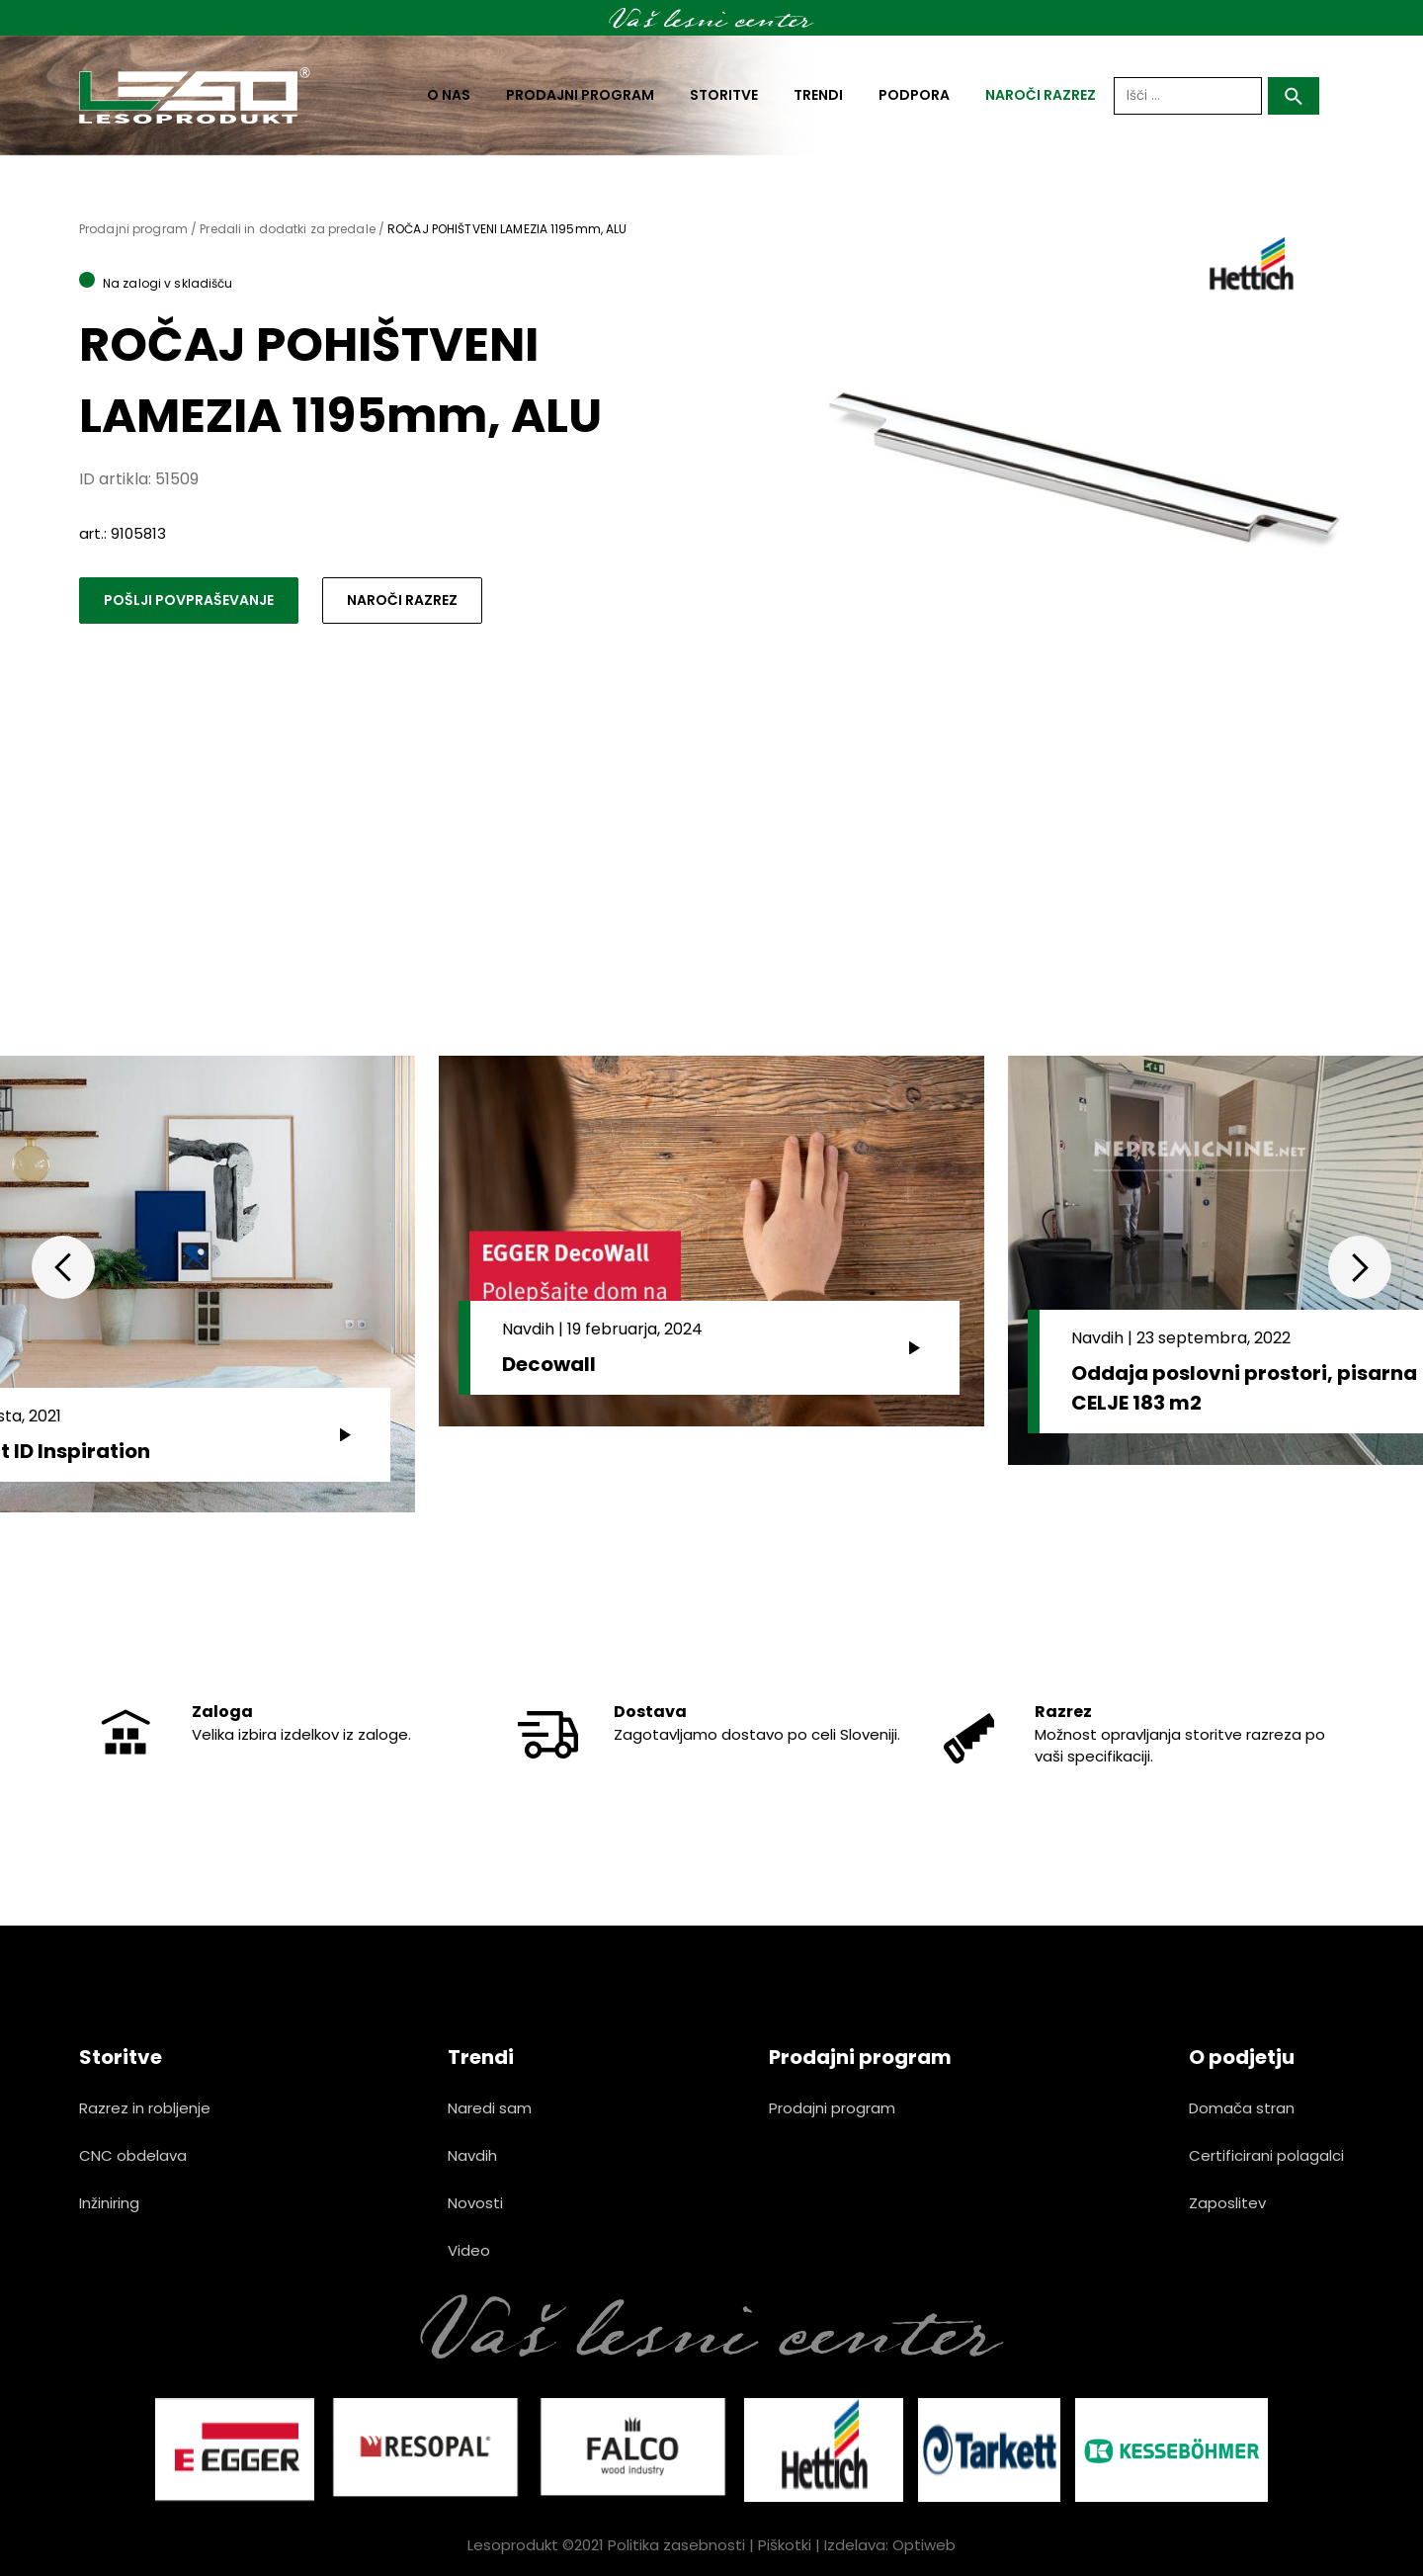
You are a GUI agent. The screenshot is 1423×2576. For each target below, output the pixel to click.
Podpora (914, 95)
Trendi (818, 95)
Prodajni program (580, 95)
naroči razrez (1040, 95)
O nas (448, 95)
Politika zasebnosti (676, 2544)
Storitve (724, 95)
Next (1359, 1267)
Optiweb (924, 2544)
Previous (63, 1267)
